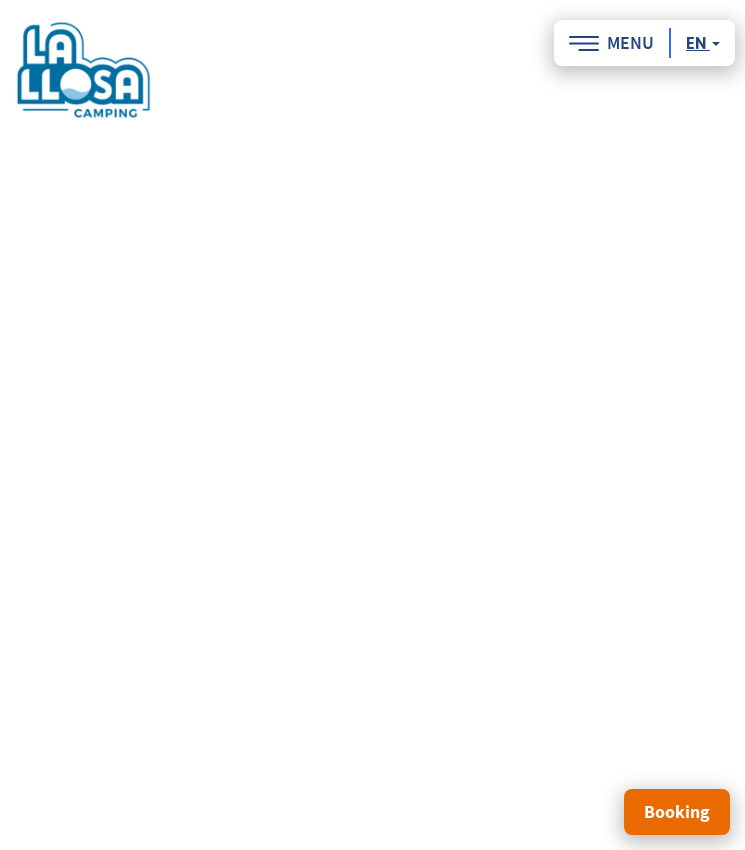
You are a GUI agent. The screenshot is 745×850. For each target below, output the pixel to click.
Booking (677, 811)
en (703, 43)
